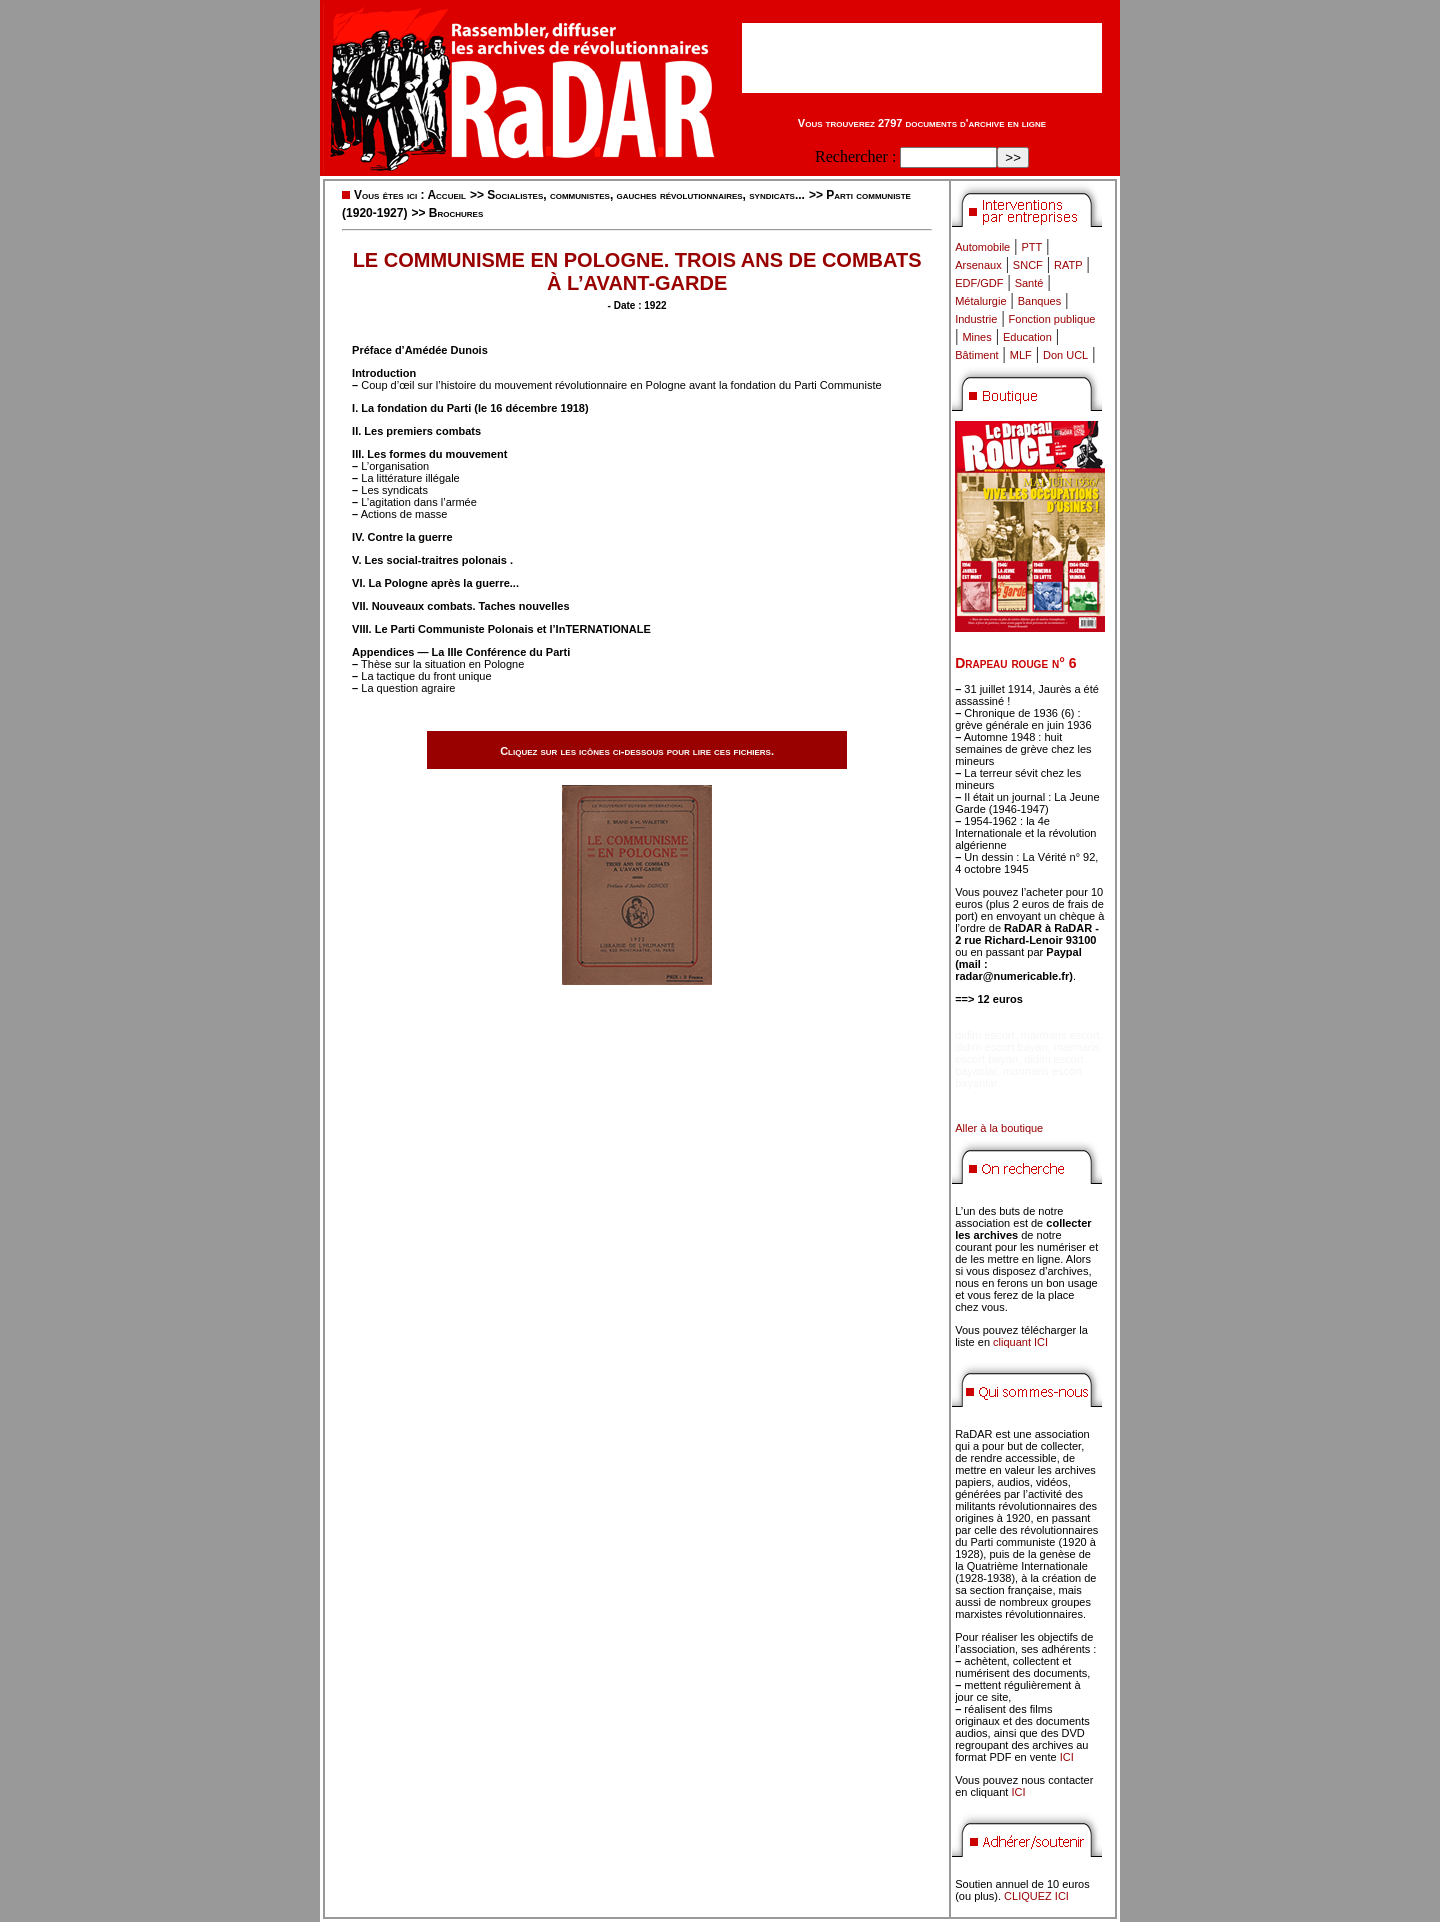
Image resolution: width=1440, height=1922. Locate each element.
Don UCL (1065, 355)
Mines (976, 337)
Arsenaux (978, 265)
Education (1027, 337)
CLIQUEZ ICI (1036, 1896)
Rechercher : (855, 156)
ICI (1067, 1757)
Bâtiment (976, 355)
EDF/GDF (979, 283)
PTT (1031, 247)
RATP (1068, 265)
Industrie (976, 319)
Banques (1039, 301)
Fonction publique (1052, 319)
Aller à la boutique (999, 1128)
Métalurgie (980, 301)
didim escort (984, 1035)
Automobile (982, 247)
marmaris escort (1060, 1035)
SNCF (1028, 265)
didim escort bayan (1001, 1047)
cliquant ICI (1020, 1342)
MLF (1021, 355)
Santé (1029, 283)
